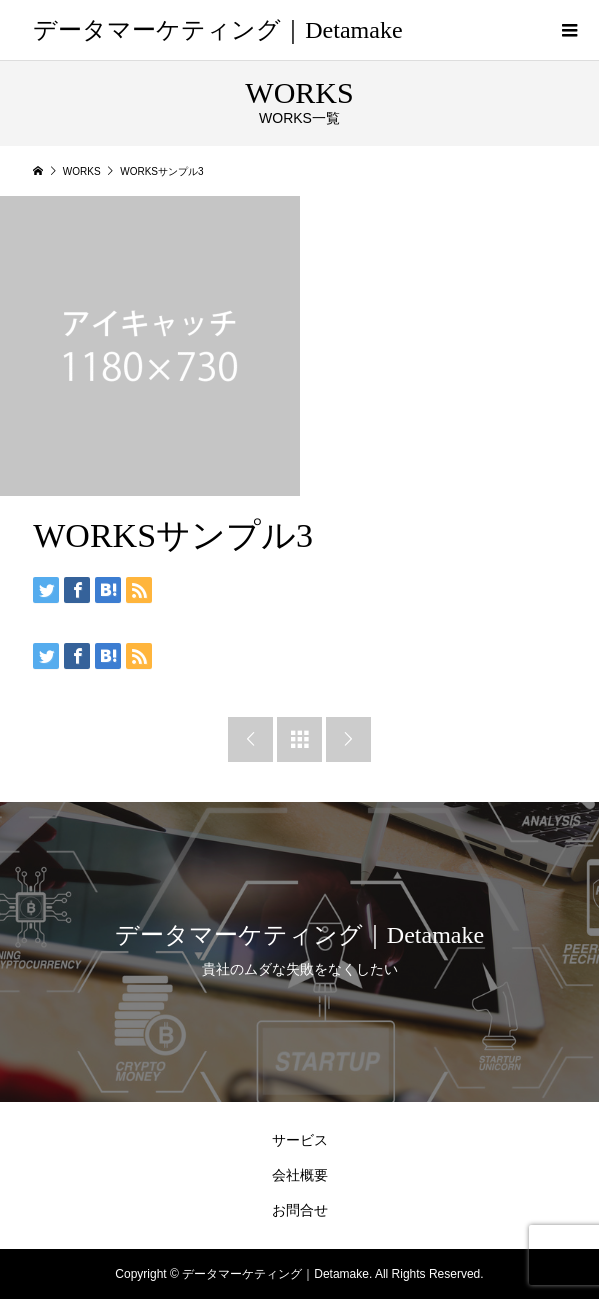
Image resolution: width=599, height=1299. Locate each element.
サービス (300, 1140)
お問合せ (300, 1210)
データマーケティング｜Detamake (217, 30)
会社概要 (300, 1175)
